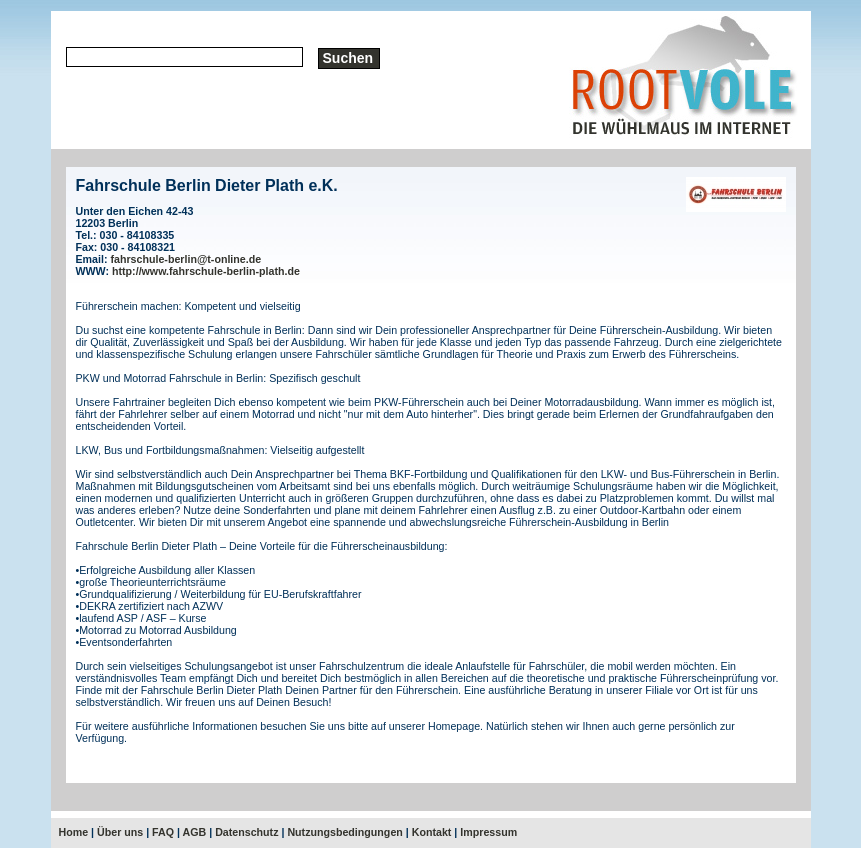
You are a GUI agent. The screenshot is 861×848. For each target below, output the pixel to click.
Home (74, 832)
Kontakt (432, 832)
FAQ (163, 832)
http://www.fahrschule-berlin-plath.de (206, 271)
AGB (195, 832)
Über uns (120, 832)
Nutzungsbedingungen (344, 832)
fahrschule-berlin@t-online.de (185, 259)
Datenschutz (246, 832)
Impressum (488, 832)
